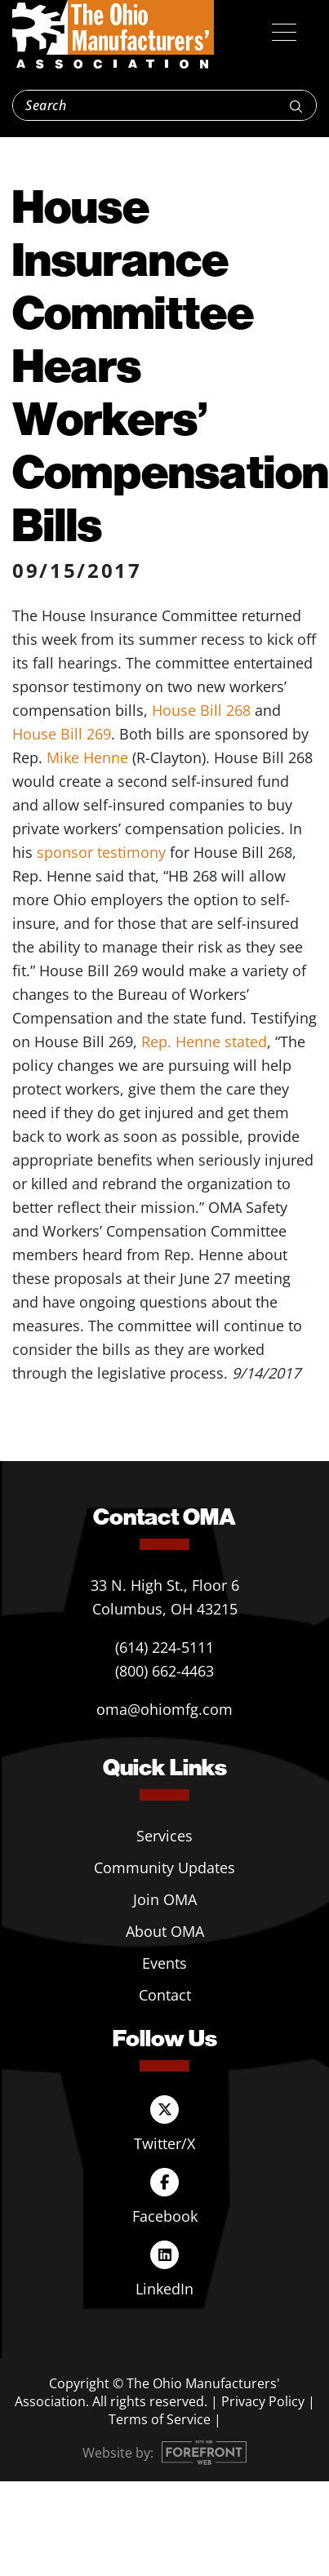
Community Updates (164, 1867)
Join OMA (165, 1899)
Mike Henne (87, 757)
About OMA (165, 1931)
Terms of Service (160, 2419)
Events (164, 1963)
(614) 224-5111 (164, 1647)
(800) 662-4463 (164, 1671)
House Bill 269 (61, 734)
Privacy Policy (263, 2401)
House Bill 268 (201, 710)
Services (164, 1835)
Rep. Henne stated (204, 1041)
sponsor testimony (101, 852)
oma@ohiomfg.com (164, 1709)
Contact (165, 1995)
